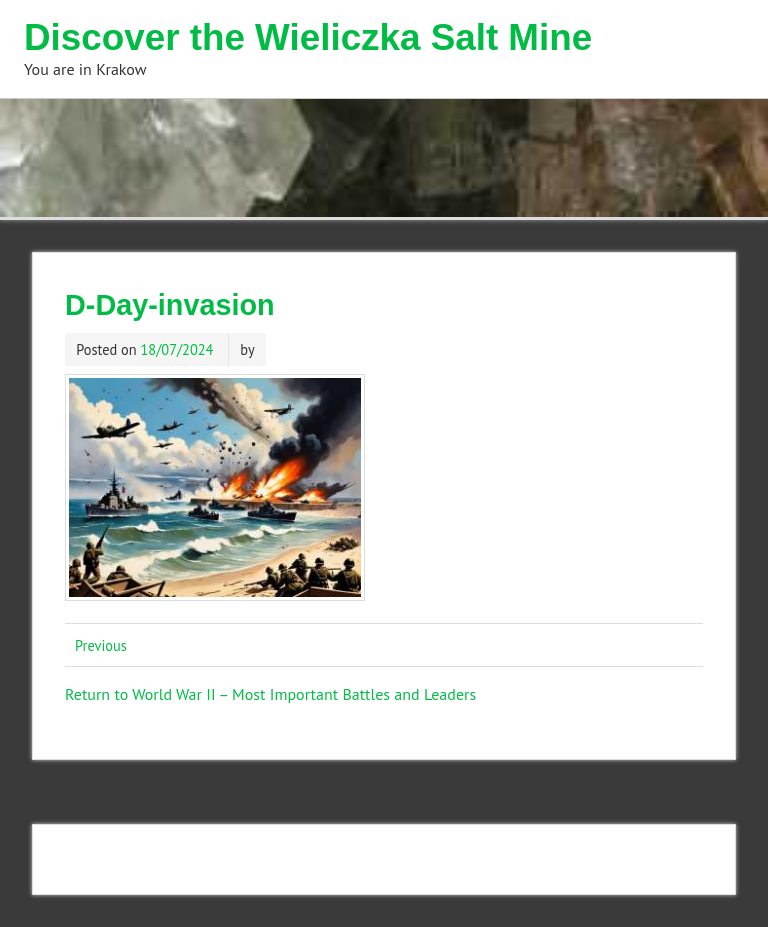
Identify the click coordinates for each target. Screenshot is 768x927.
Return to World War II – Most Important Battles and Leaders (270, 694)
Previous (101, 645)
